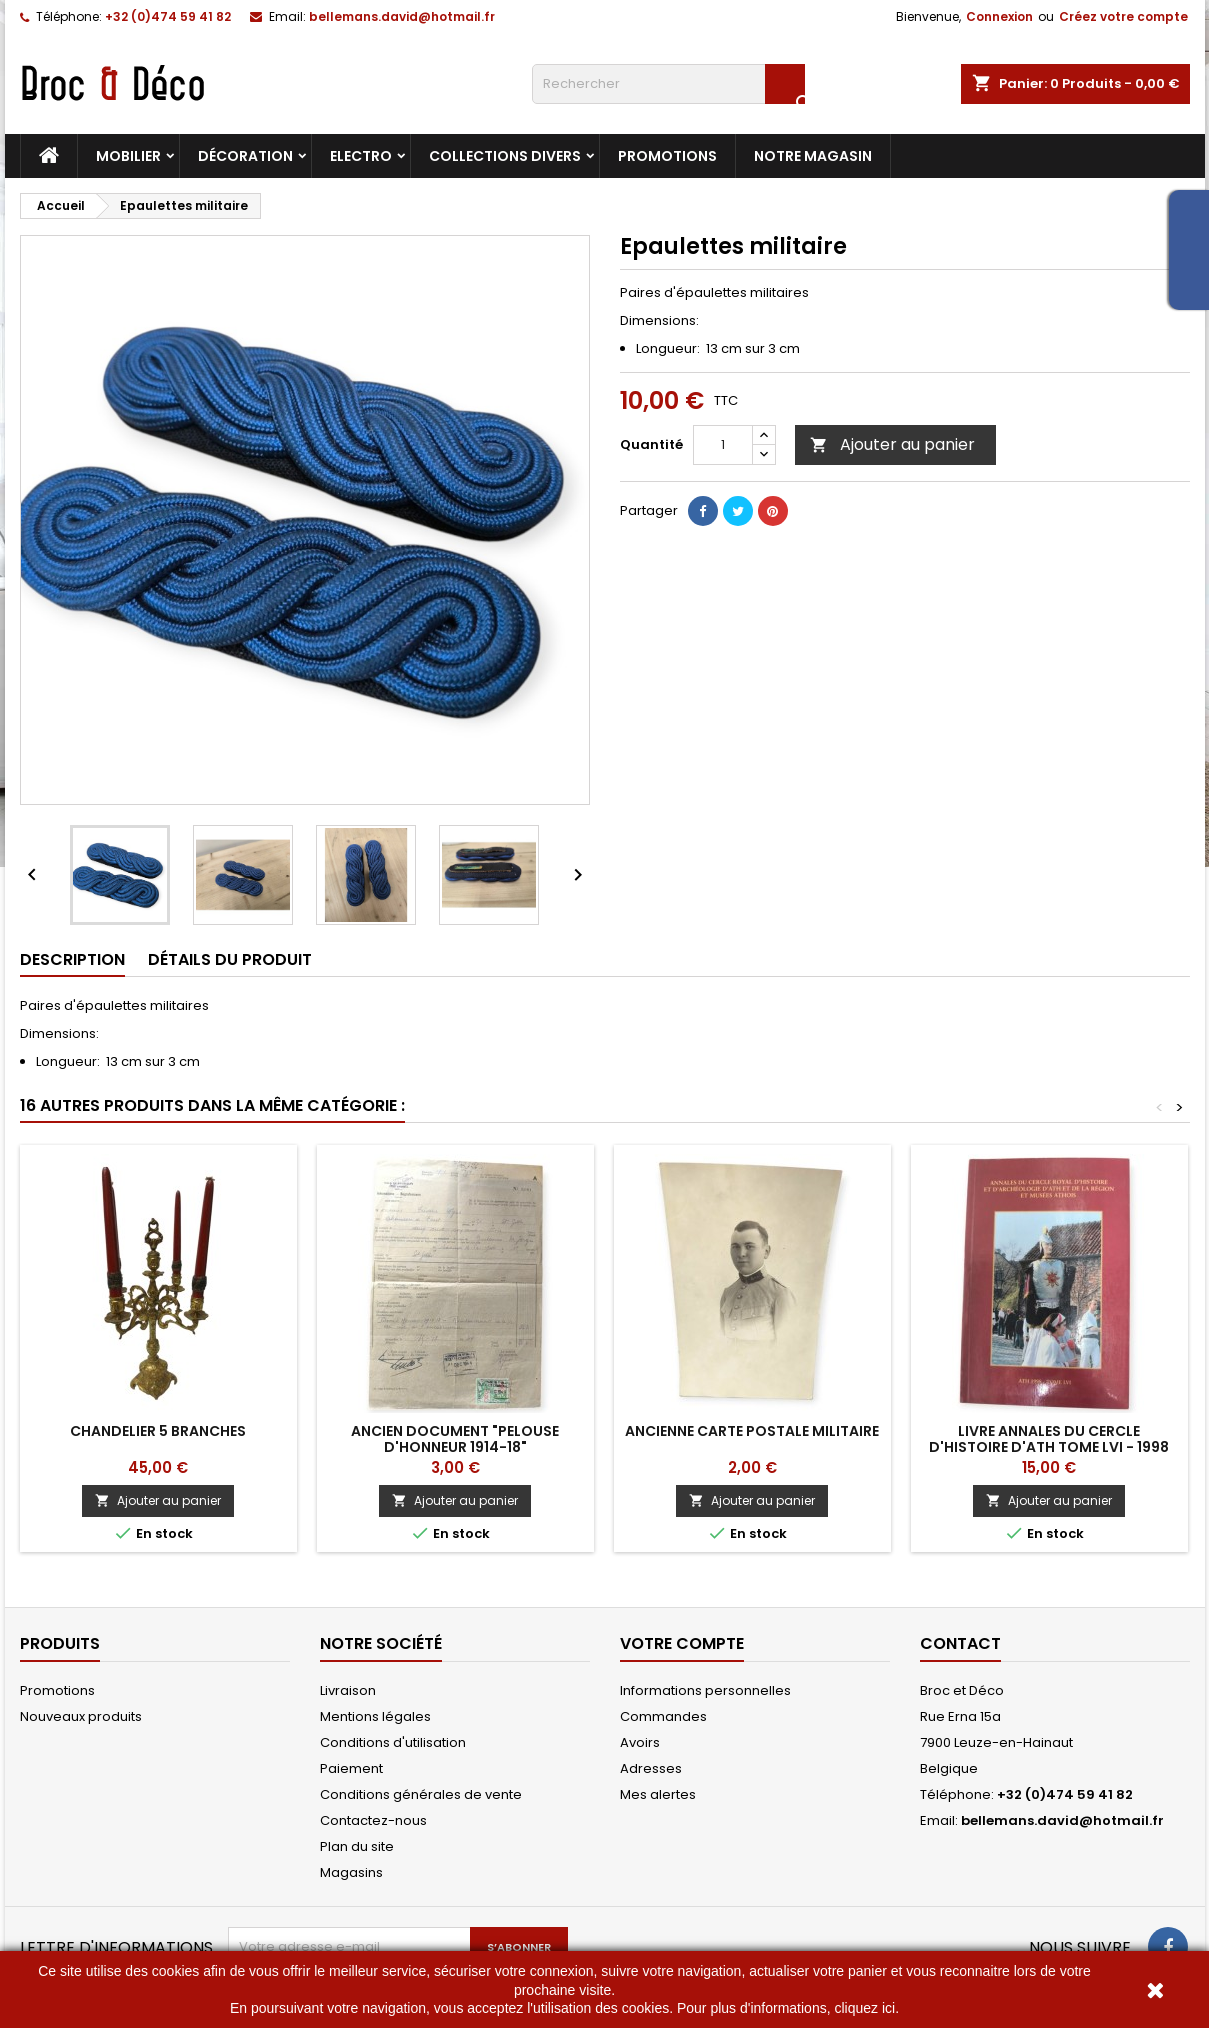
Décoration (245, 156)
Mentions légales (375, 1716)
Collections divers (505, 156)
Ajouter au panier (892, 444)
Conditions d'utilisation (393, 1742)
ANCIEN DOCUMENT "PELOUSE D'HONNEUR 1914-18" (455, 1439)
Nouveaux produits (81, 1716)
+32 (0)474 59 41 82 (168, 16)
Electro (361, 156)
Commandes (663, 1716)
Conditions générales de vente (421, 1794)
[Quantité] (723, 445)
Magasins (351, 1872)
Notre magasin (813, 156)
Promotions (667, 156)
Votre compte (682, 1643)
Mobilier (128, 156)
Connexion (999, 16)
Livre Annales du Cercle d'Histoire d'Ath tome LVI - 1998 (1049, 1439)
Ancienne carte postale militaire (752, 1431)
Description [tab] (72, 959)
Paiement (351, 1768)
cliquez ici (864, 2008)
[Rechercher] (668, 84)
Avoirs (640, 1742)
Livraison (348, 1690)
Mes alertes (658, 1794)
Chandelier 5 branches (158, 1431)
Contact (960, 1643)
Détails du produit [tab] (230, 959)
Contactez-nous (373, 1820)
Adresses (651, 1768)
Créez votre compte (1123, 16)
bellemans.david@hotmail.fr (402, 16)
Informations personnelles (705, 1690)
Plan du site (357, 1846)
